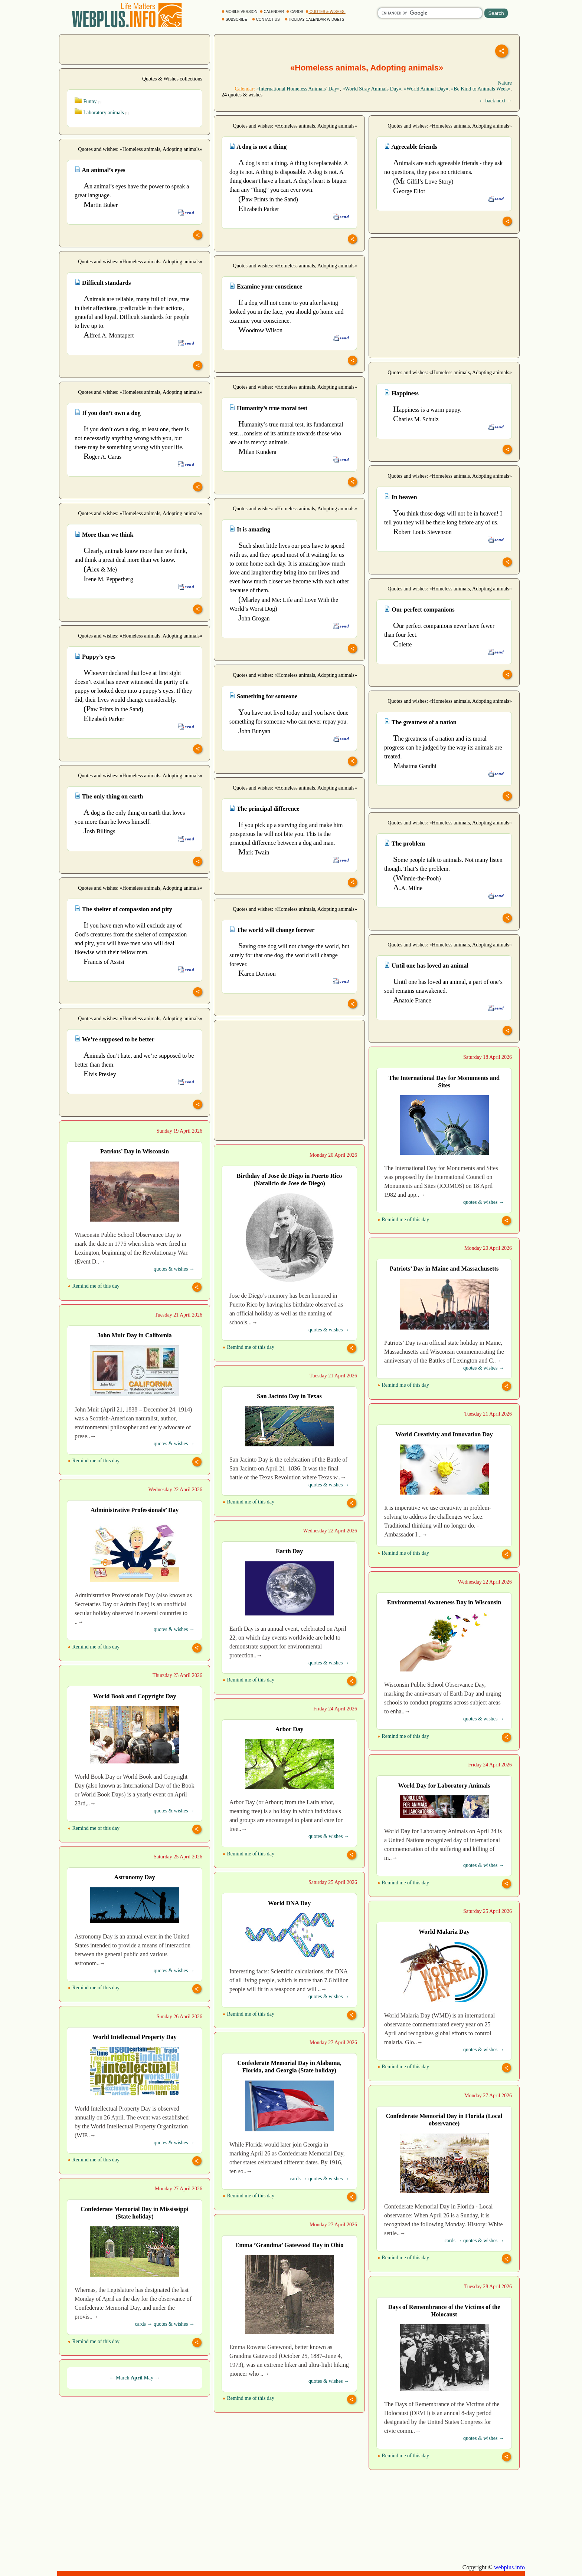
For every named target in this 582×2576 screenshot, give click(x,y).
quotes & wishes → (483, 1202)
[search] (430, 13)
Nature (505, 83)
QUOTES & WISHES (325, 12)
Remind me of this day (403, 1219)
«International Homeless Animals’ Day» (298, 89)
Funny (88, 101)
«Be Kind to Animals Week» (480, 89)
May (148, 2378)
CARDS (295, 12)
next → (504, 100)
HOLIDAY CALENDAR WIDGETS (315, 19)
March (123, 2378)
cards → (298, 2178)
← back (487, 100)
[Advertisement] (134, 48)
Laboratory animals (102, 112)
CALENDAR (272, 12)
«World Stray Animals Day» (371, 89)
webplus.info (509, 2567)
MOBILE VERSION (240, 12)
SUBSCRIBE (235, 19)
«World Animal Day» (426, 89)
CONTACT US (266, 19)
